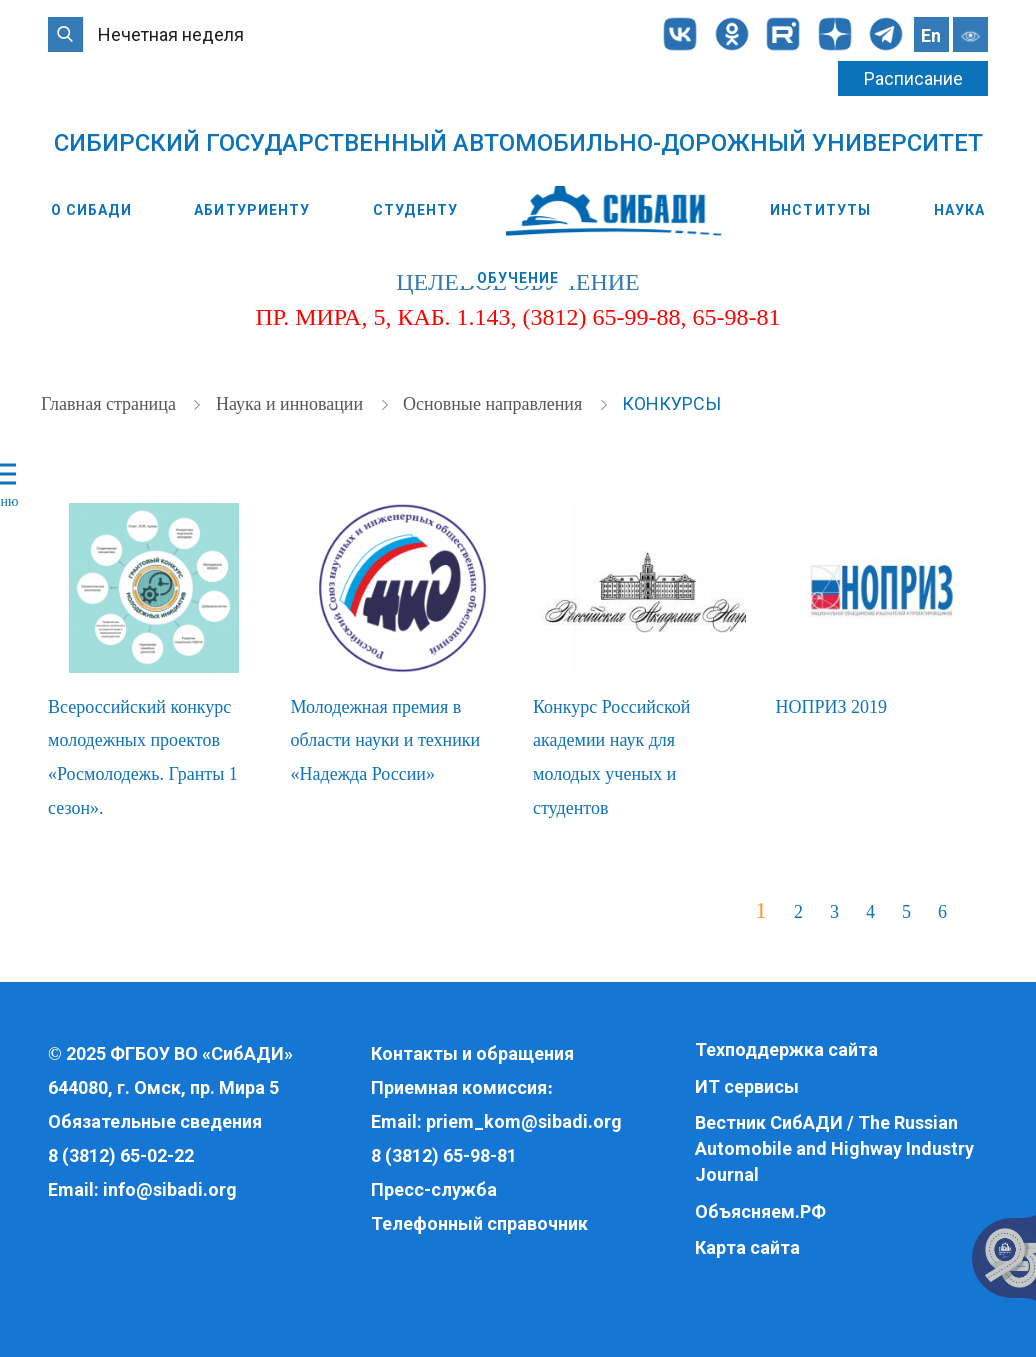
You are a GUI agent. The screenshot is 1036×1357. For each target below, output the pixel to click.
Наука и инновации (292, 404)
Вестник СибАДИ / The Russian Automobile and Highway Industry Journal (834, 1148)
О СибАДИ (91, 210)
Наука (960, 210)
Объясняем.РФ (760, 1211)
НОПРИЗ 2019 (832, 707)
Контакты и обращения (472, 1053)
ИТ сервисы (747, 1086)
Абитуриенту (252, 210)
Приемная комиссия (459, 1087)
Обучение (518, 278)
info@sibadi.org (170, 1189)
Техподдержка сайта (786, 1049)
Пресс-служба (434, 1189)
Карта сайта (747, 1247)
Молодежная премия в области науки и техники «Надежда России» (386, 741)
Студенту (415, 210)
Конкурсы (671, 403)
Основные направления (495, 404)
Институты (820, 210)
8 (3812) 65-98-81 (444, 1155)
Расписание (913, 78)
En (931, 35)
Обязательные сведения (155, 1121)
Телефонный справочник (479, 1223)
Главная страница (110, 404)
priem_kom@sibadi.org (524, 1121)
